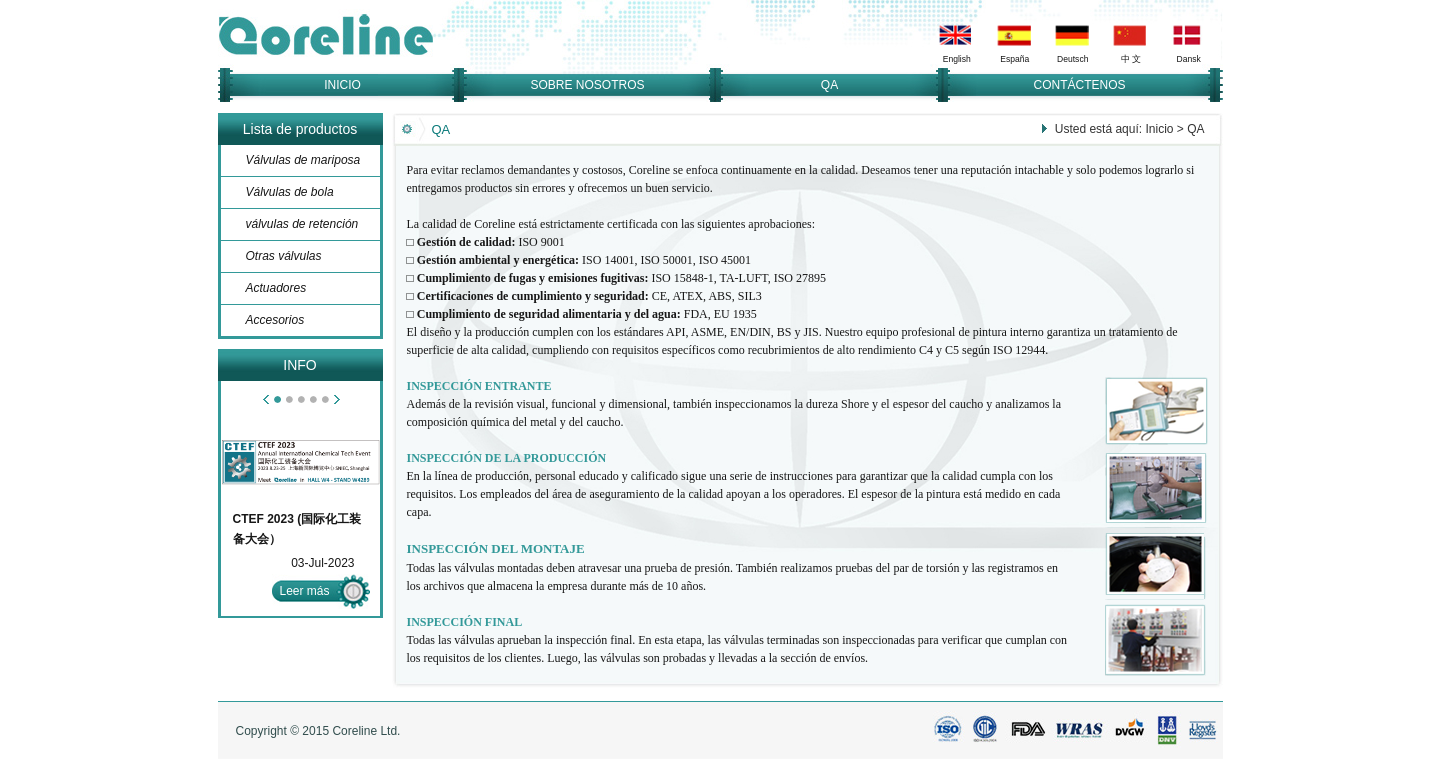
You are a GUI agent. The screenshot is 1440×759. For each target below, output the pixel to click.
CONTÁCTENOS (1079, 85)
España (1014, 59)
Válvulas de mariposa (303, 160)
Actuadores (276, 288)
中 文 (1130, 59)
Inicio (1159, 129)
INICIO (342, 85)
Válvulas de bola (290, 192)
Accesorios (275, 320)
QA (829, 85)
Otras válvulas (284, 256)
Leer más (305, 591)
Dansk (1188, 59)
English (956, 59)
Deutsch (1072, 59)
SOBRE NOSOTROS (587, 85)
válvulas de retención (302, 224)
